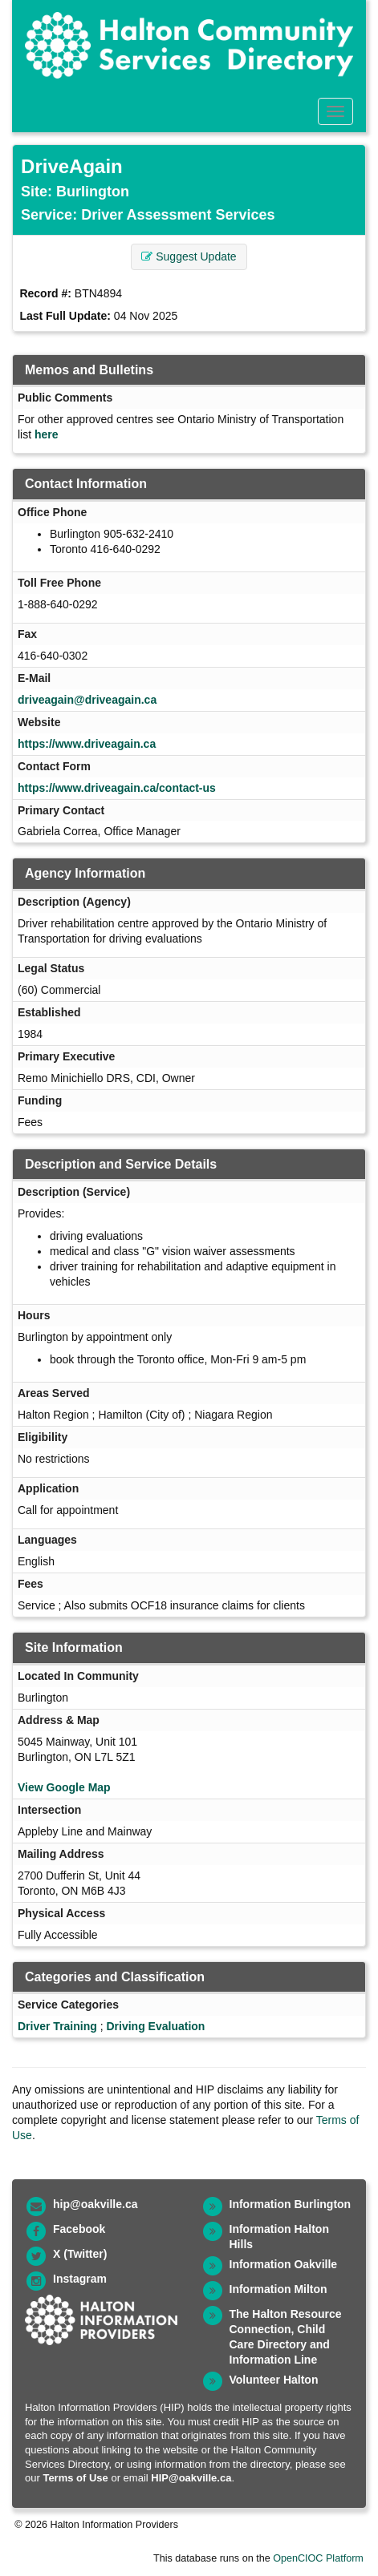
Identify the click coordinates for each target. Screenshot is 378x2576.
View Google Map (64, 1787)
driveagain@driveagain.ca (87, 699)
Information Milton (278, 2289)
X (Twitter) (80, 2253)
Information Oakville (284, 2264)
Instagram (80, 2278)
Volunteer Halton (274, 2379)
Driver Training (57, 2026)
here (47, 434)
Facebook (79, 2229)
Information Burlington (291, 2204)
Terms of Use (75, 2478)
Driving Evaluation (155, 2026)
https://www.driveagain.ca (87, 743)
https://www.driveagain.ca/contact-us (117, 787)
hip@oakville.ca (95, 2204)
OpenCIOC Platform (318, 2558)
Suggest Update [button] (188, 256)
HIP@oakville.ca (191, 2478)
